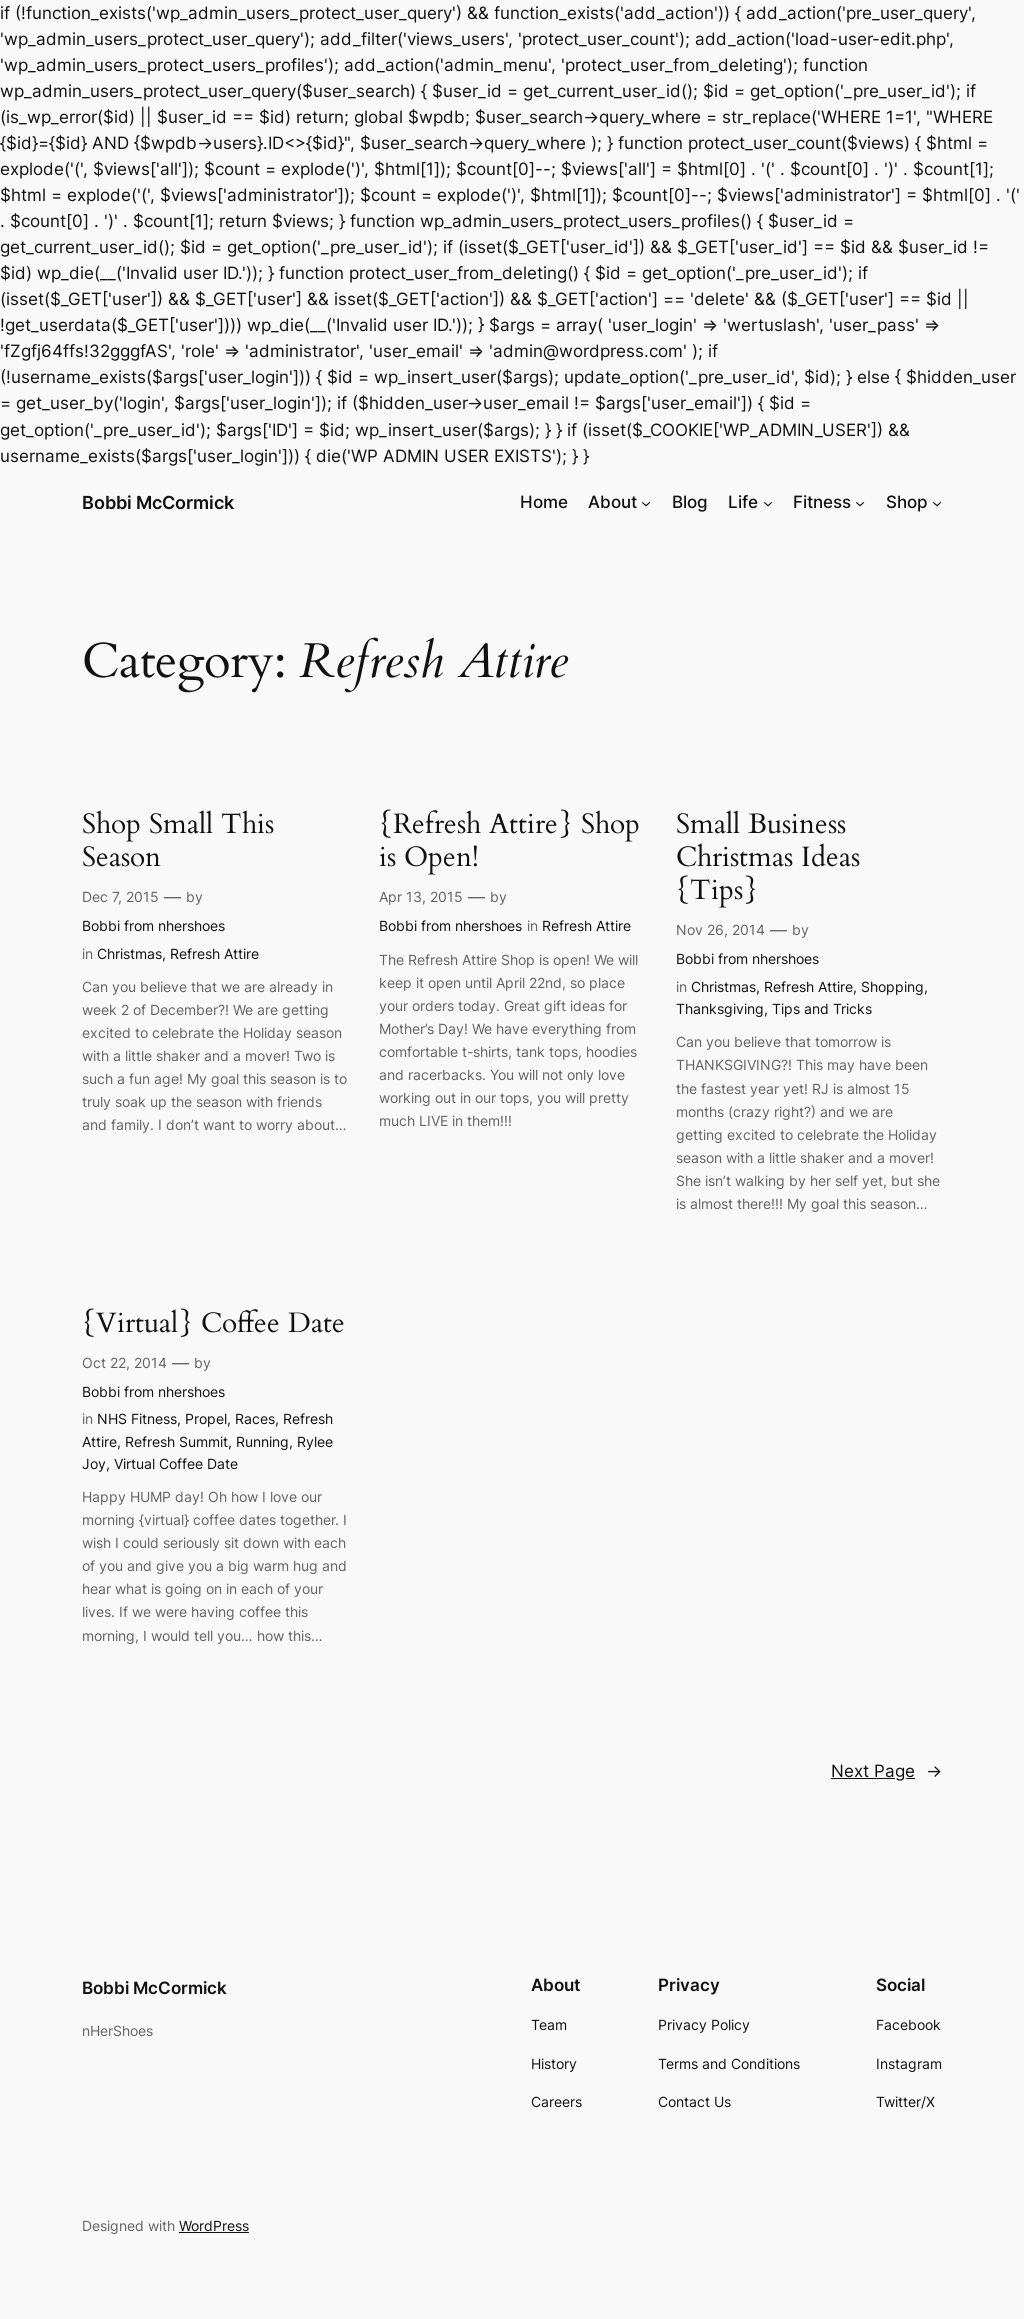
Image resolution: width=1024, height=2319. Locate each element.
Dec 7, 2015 (120, 896)
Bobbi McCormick (158, 502)
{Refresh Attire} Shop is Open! (509, 841)
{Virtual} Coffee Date (213, 1323)
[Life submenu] (768, 502)
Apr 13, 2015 (421, 896)
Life (743, 502)
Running (262, 1441)
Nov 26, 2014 (720, 929)
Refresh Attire (214, 953)
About (612, 502)
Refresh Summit (176, 1441)
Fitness (822, 502)
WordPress (214, 2225)
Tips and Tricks (822, 1008)
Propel (206, 1418)
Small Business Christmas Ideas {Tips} (768, 857)
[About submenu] (646, 502)
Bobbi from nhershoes (153, 925)
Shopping (892, 986)
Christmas (129, 953)
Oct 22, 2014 (124, 1362)
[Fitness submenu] (860, 502)
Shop (907, 502)
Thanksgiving (720, 1008)
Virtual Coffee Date (176, 1463)
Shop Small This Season (178, 841)
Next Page (886, 1771)
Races (255, 1418)
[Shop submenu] (937, 502)
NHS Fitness (137, 1418)
